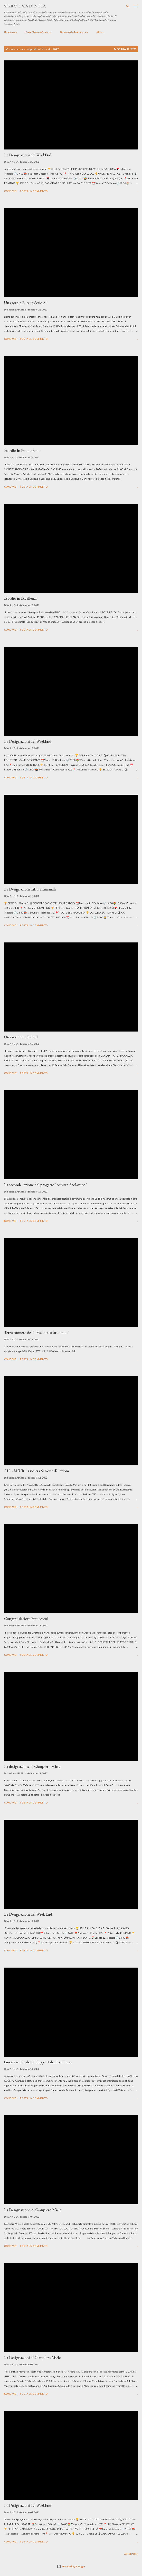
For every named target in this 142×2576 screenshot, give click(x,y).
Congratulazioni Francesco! (26, 1618)
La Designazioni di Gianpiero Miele (32, 2357)
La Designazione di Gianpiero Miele (32, 2209)
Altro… (100, 32)
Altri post (131, 2553)
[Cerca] (128, 6)
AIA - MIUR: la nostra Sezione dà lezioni (36, 1470)
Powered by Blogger (71, 2566)
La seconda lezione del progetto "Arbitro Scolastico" (45, 1184)
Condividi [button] (10, 191)
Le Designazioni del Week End (28, 1914)
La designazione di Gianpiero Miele (32, 1766)
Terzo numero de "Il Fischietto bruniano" (36, 1332)
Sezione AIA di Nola (25, 6)
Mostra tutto (125, 49)
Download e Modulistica (74, 32)
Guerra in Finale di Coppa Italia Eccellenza (38, 2062)
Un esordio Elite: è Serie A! (25, 302)
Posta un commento (34, 191)
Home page (10, 32)
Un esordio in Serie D (21, 1036)
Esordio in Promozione (22, 450)
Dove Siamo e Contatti (38, 32)
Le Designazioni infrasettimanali (30, 889)
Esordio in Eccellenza (20, 598)
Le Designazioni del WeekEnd (27, 154)
